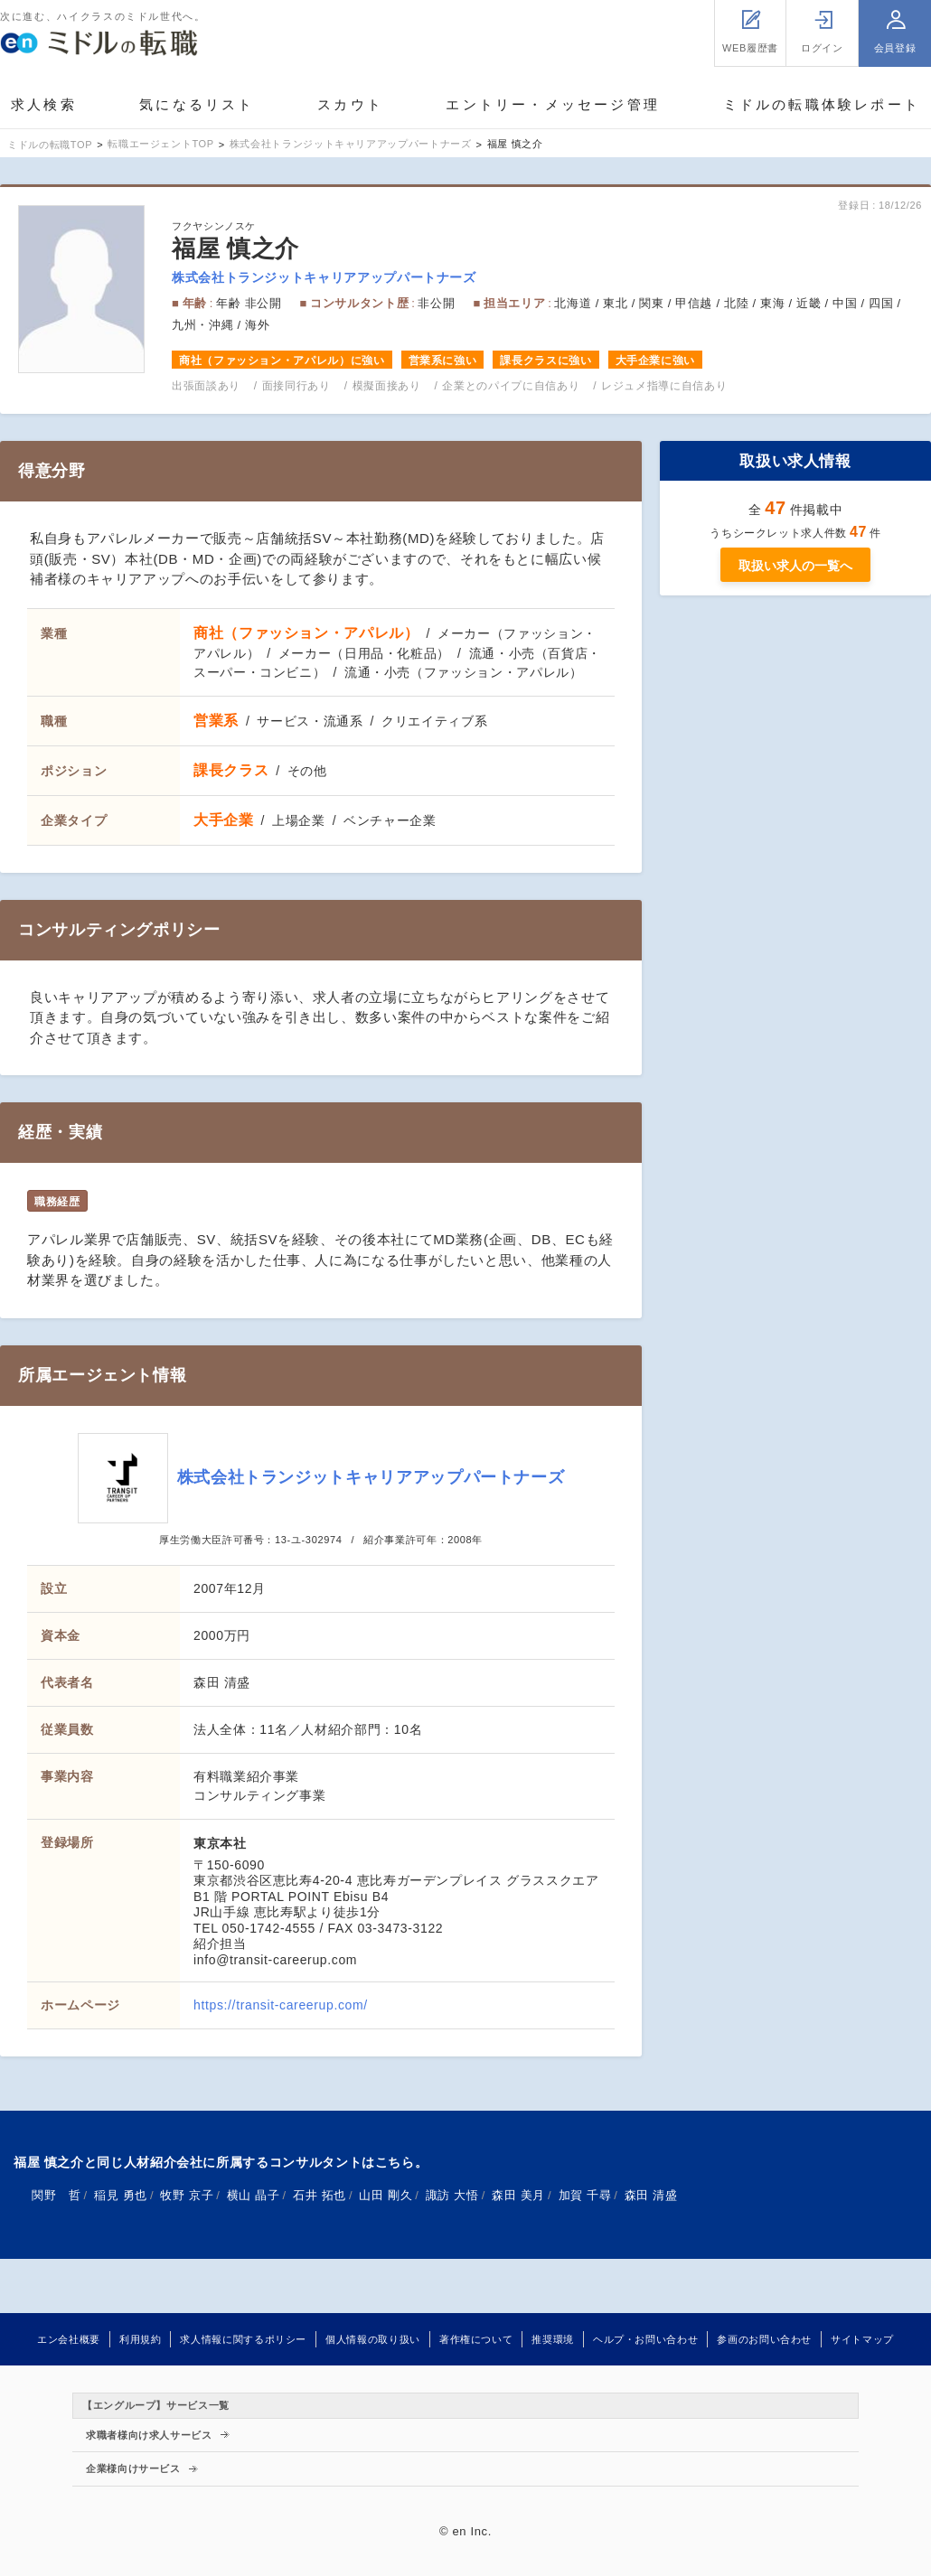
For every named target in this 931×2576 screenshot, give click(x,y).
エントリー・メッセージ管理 (553, 104)
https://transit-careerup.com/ (280, 2005)
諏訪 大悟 (452, 2195)
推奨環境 (552, 2339)
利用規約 (140, 2339)
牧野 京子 (186, 2195)
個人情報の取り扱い (372, 2339)
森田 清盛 (651, 2195)
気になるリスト (196, 104)
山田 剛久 (385, 2195)
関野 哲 (56, 2195)
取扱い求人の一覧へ (795, 565)
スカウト (350, 104)
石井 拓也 (319, 2195)
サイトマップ (862, 2339)
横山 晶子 (253, 2195)
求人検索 (44, 104)
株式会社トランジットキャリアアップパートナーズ (324, 277)
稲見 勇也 (120, 2195)
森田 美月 (518, 2195)
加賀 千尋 (585, 2195)
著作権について (476, 2339)
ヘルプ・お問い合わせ (645, 2339)
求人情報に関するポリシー (243, 2339)
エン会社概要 (68, 2339)
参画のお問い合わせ (764, 2339)
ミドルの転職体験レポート (821, 104)
